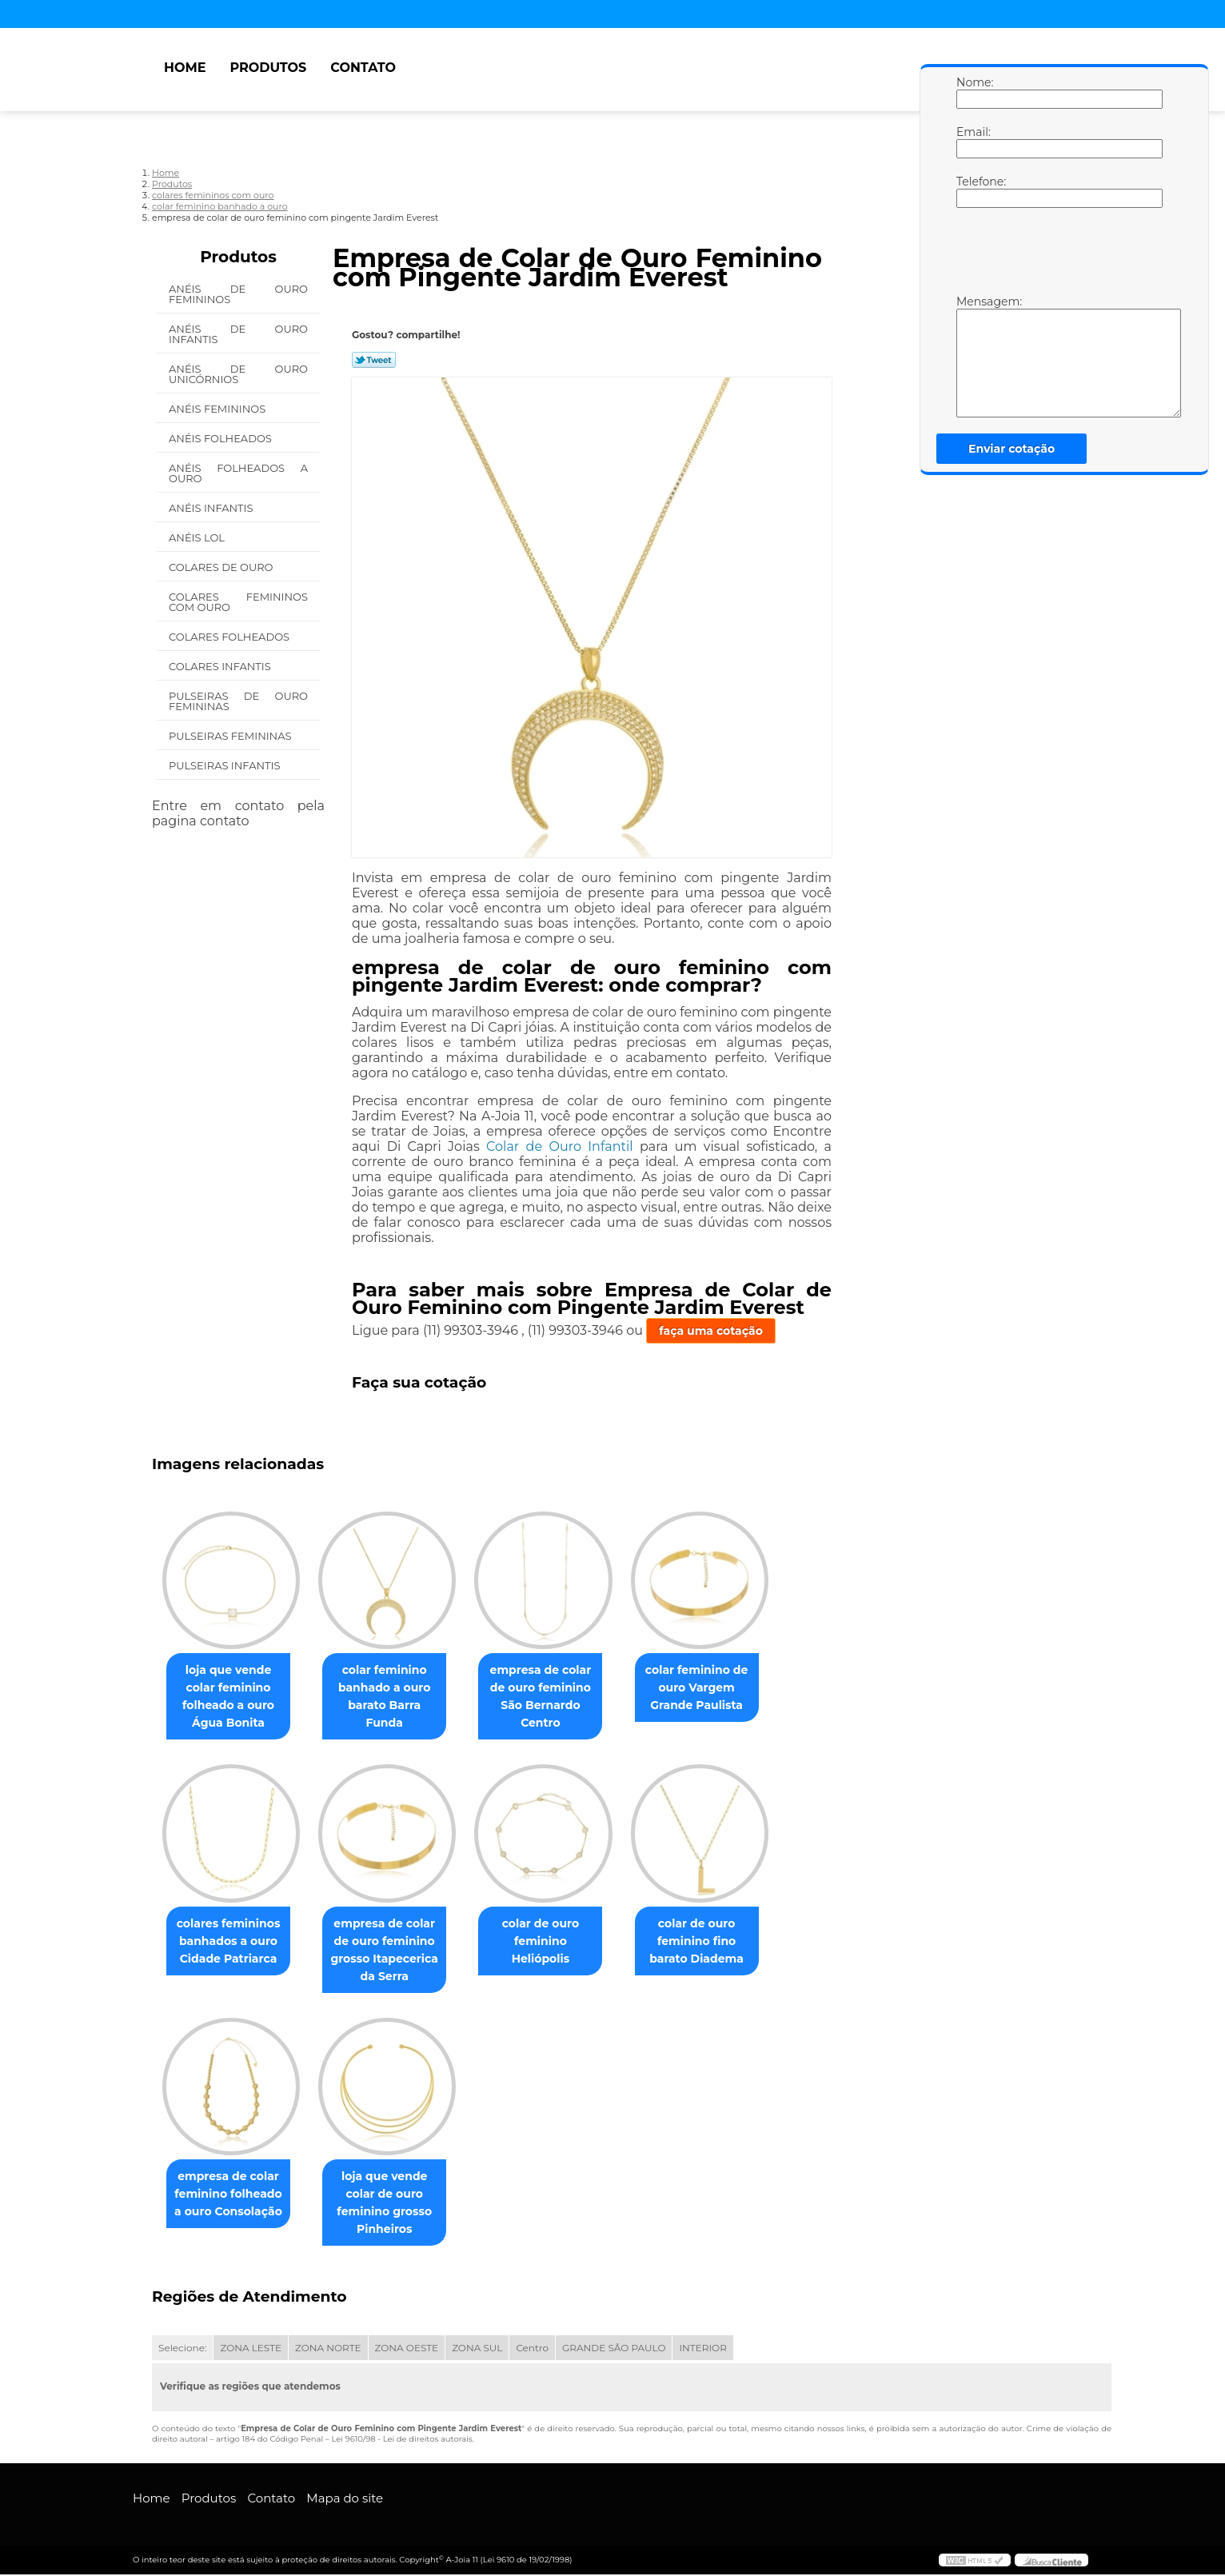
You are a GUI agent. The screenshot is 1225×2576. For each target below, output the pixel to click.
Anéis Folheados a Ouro (238, 473)
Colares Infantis (221, 666)
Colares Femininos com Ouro (238, 601)
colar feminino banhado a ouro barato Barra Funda (393, 1688)
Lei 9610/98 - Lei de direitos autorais (401, 2440)
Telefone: (972, 191)
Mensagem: (972, 355)
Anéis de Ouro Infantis (238, 333)
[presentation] (1057, 255)
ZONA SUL (477, 2349)
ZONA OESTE (407, 2349)
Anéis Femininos (219, 408)
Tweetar (374, 360)
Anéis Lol (198, 537)
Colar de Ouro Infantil (559, 1146)
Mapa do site (344, 2499)
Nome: (972, 92)
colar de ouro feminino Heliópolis (556, 1933)
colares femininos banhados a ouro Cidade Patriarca (232, 1942)
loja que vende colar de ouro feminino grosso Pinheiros (393, 2204)
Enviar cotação (1011, 448)
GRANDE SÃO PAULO (613, 2349)
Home (184, 67)
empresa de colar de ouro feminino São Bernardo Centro (557, 1697)
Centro (532, 2349)
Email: (972, 141)
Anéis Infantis (212, 507)
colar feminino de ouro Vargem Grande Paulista (719, 1688)
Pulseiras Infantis (226, 765)
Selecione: (182, 2349)
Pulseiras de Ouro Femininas (238, 701)
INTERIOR (702, 2349)
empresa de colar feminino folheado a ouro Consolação (231, 2195)
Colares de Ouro (222, 567)
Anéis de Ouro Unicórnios (238, 373)
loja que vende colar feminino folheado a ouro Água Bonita (231, 1697)
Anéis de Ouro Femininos (238, 294)
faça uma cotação (711, 1331)
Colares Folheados (230, 636)
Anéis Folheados (221, 438)
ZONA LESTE (250, 2349)
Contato (363, 67)
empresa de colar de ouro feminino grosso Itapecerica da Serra (394, 1950)
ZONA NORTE (328, 2349)
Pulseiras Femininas (231, 735)
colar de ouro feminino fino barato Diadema (719, 1942)
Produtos (267, 67)
